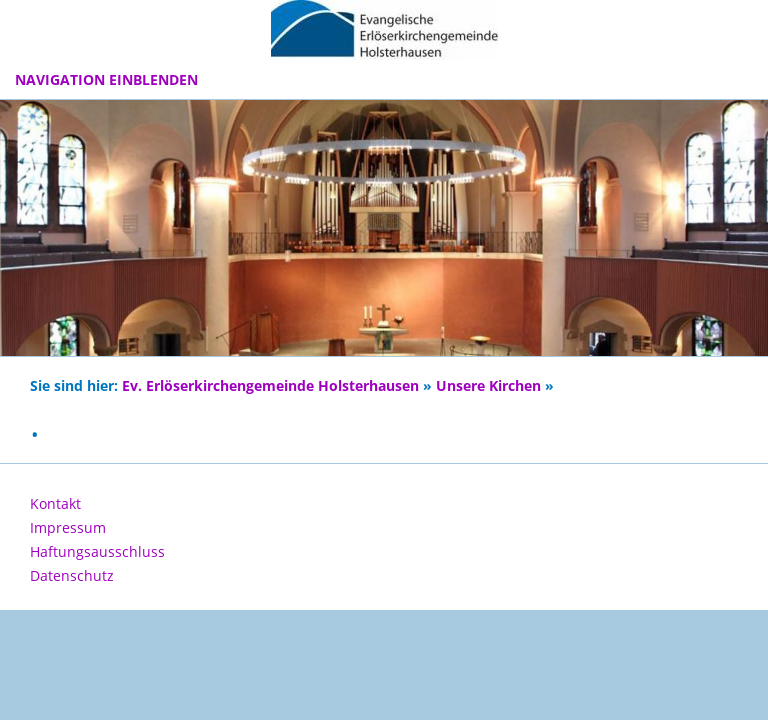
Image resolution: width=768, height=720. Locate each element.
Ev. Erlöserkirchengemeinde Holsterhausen (270, 386)
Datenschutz (72, 575)
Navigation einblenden (106, 79)
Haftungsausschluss (97, 551)
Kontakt (55, 503)
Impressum (68, 527)
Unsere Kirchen (488, 386)
